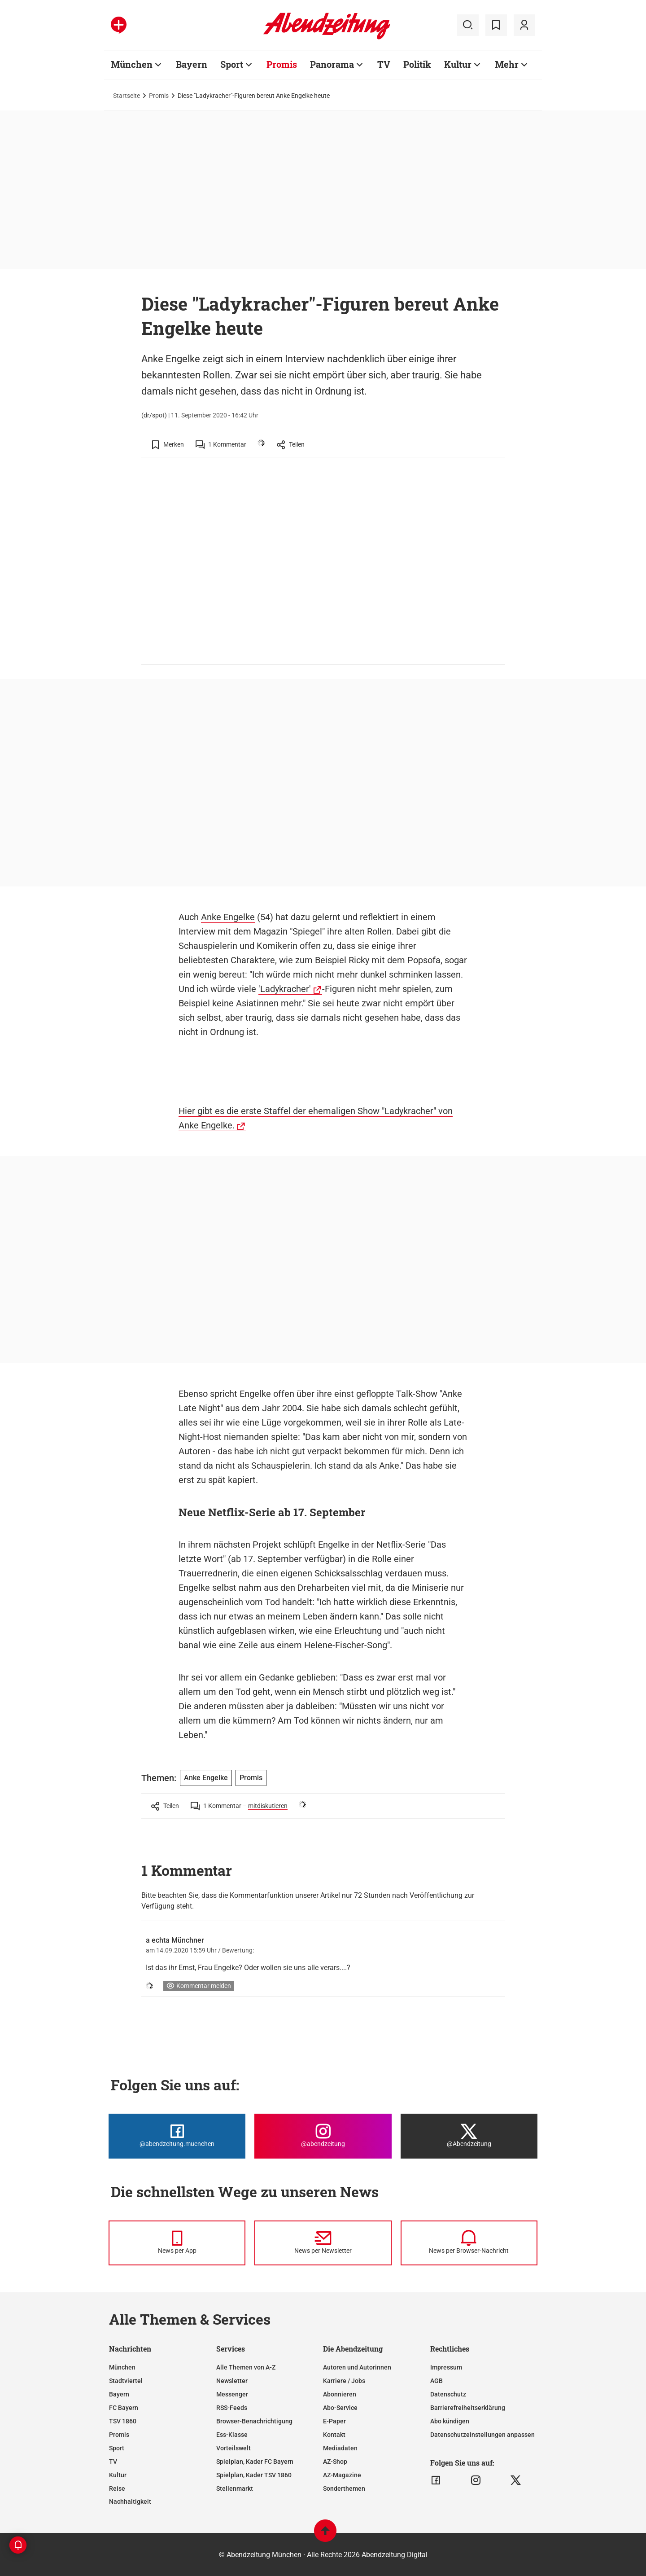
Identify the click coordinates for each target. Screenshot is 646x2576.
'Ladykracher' (284, 988)
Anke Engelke (228, 917)
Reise (117, 2488)
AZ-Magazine (342, 2475)
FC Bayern (123, 2407)
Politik (417, 64)
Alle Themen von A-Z (245, 2367)
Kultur (457, 64)
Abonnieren (339, 2394)
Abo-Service (340, 2407)
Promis (281, 64)
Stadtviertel (126, 2380)
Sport (231, 64)
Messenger (232, 2394)
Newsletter (232, 2380)
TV (383, 64)
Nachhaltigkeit (130, 2501)
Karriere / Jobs (344, 2380)
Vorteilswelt (233, 2448)
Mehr (507, 64)
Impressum (446, 2367)
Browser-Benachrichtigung (254, 2421)
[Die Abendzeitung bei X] (469, 2136)
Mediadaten (340, 2448)
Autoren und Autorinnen (357, 2367)
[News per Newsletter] (322, 2243)
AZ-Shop (335, 2461)
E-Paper (334, 2421)
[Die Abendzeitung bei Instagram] (322, 2136)
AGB (436, 2380)
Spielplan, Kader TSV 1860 (254, 2475)
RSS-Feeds (231, 2407)
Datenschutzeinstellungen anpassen (482, 2434)
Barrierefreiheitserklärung (467, 2407)
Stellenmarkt (234, 2488)
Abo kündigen (449, 2421)
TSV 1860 (122, 2421)
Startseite (126, 95)
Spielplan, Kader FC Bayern (254, 2461)
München (132, 64)
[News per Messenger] (177, 2243)
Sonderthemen (344, 2488)
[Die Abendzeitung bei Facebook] (177, 2136)
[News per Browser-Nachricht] (469, 2243)
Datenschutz (448, 2394)
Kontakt (334, 2434)
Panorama (332, 64)
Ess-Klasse (232, 2434)
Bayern (191, 64)
